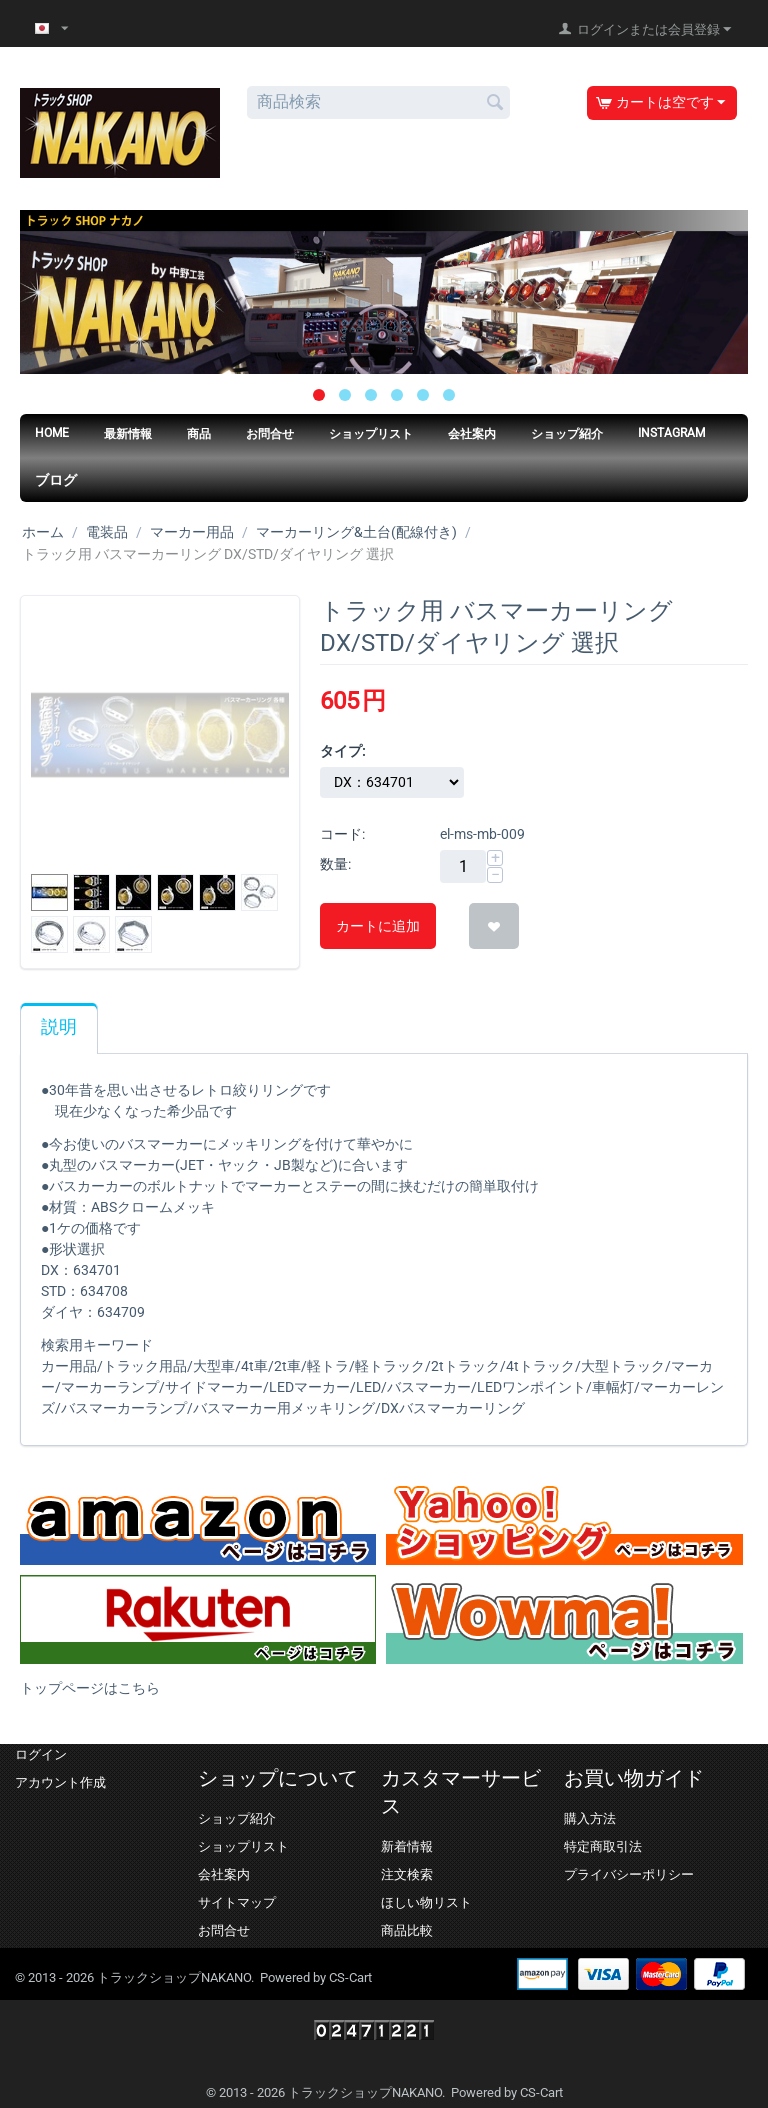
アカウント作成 (60, 1782)
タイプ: (342, 751)
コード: (342, 834)
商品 (199, 434)
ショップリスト (371, 434)
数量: (335, 864)
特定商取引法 (603, 1846)
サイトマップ (237, 1902)
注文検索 (407, 1874)
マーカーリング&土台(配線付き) (356, 532)
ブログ (56, 480)
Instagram (671, 433)
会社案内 (472, 434)
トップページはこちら (90, 1688)
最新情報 (128, 434)
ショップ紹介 (567, 434)
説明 (59, 1027)
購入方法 (590, 1818)
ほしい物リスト (426, 1902)
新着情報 (407, 1846)
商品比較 (407, 1930)
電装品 (107, 532)
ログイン (41, 1754)
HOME (52, 433)
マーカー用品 (192, 532)
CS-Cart (350, 1977)
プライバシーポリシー (629, 1874)
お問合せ (270, 434)
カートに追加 (378, 926)
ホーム (43, 532)
